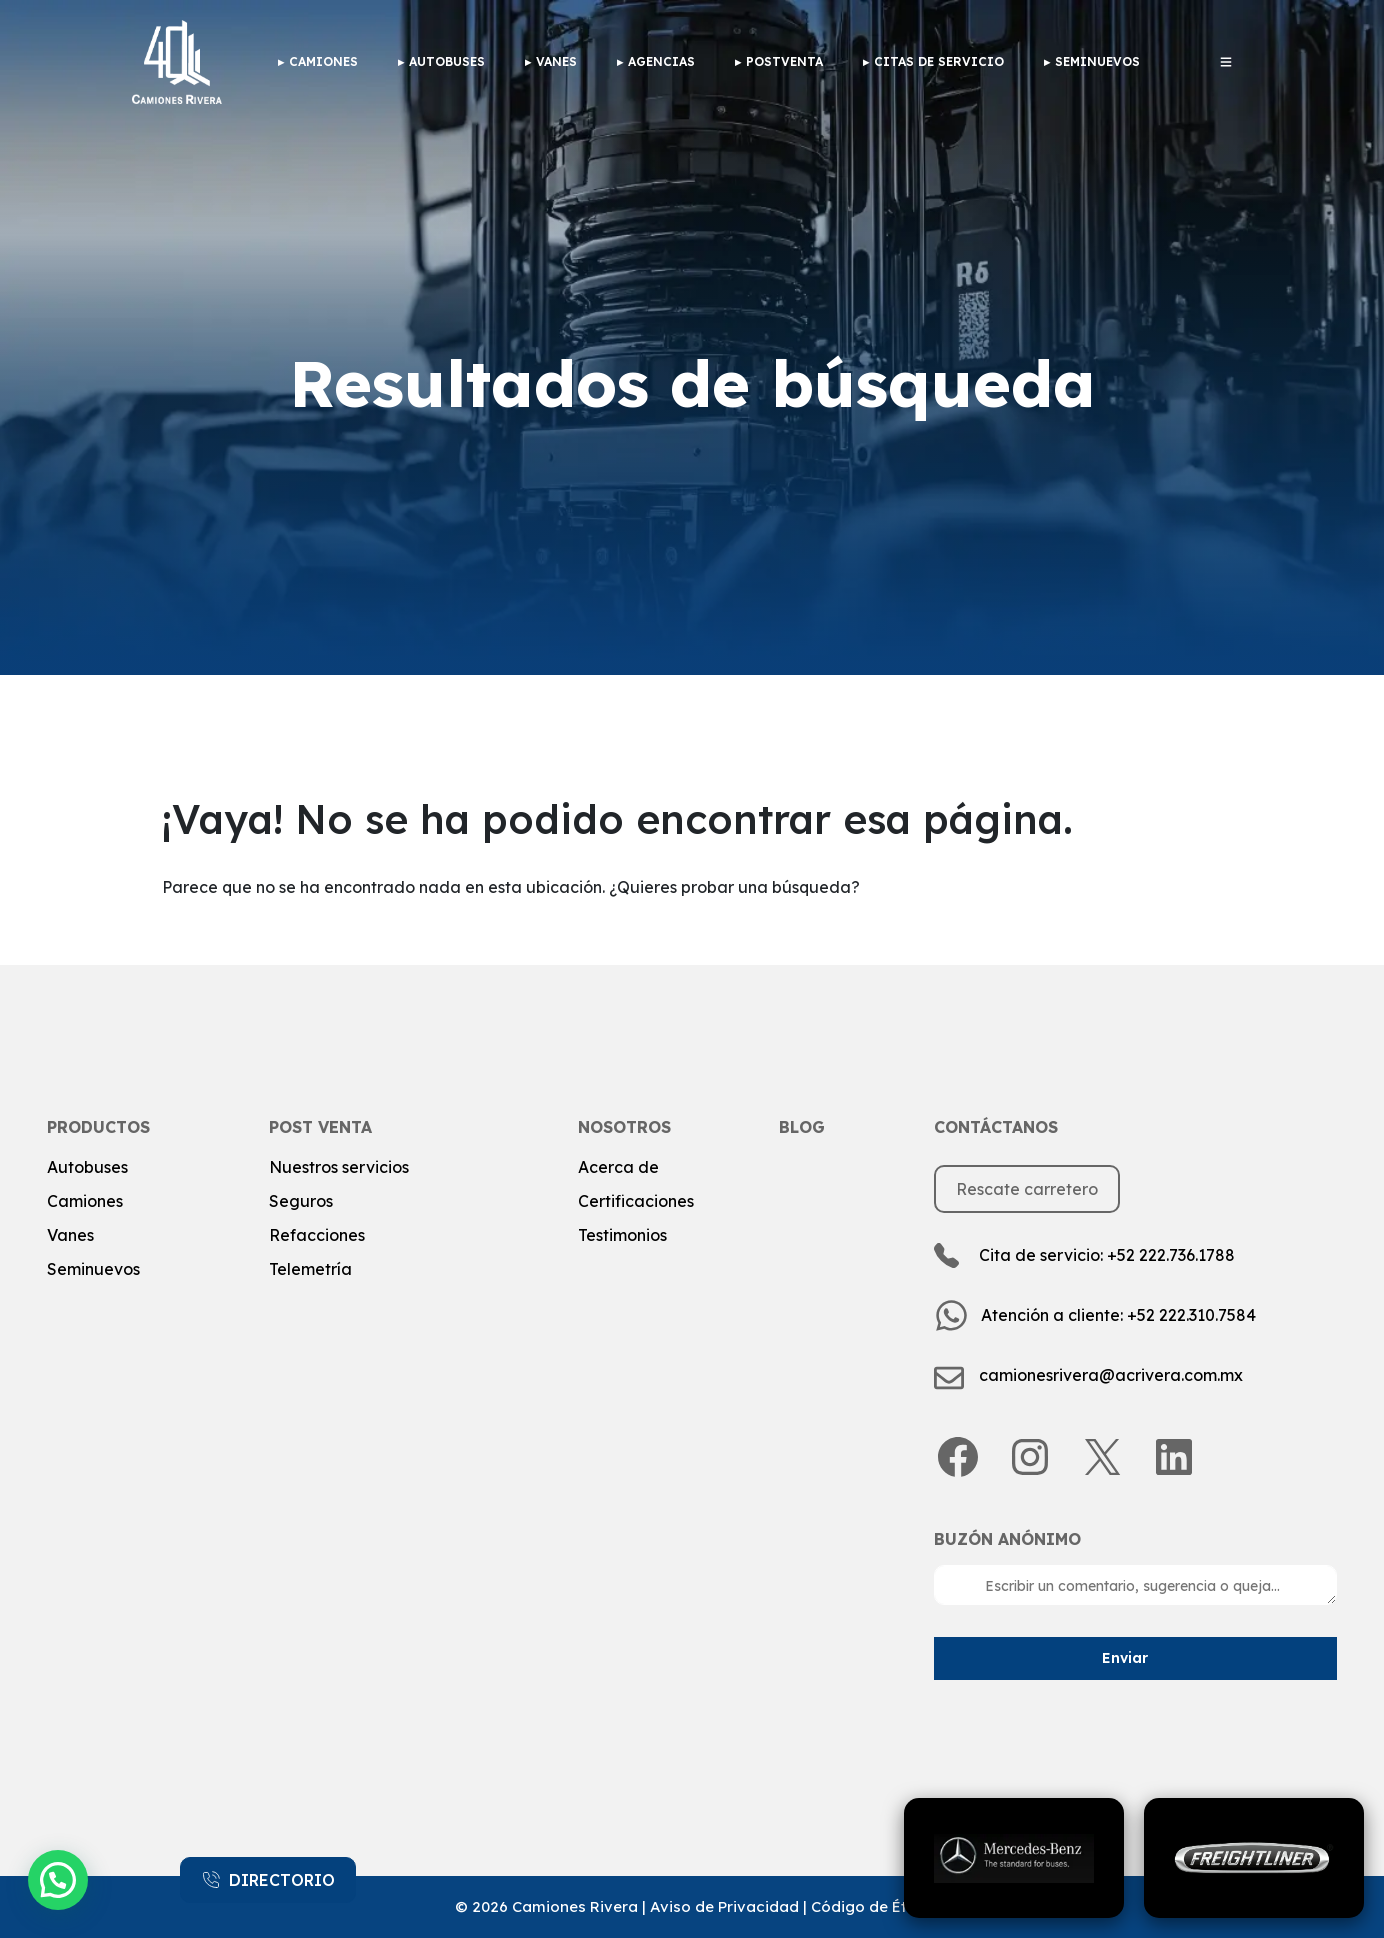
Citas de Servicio (939, 61)
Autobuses (447, 61)
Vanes (556, 61)
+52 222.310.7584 (1191, 1315)
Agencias (661, 61)
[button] (58, 1880)
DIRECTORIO (268, 1880)
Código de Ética (870, 1906)
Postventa (784, 61)
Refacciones (317, 1235)
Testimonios (622, 1235)
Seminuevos (1097, 61)
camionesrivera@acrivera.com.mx (1111, 1375)
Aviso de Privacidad (724, 1906)
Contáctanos (996, 1127)
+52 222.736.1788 (1171, 1255)
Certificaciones (636, 1201)
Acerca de (618, 1167)
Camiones (85, 1201)
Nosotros (624, 1127)
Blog (802, 1127)
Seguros (301, 1201)
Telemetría (310, 1269)
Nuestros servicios (339, 1167)
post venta (320, 1127)
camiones (323, 61)
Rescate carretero (1027, 1189)
